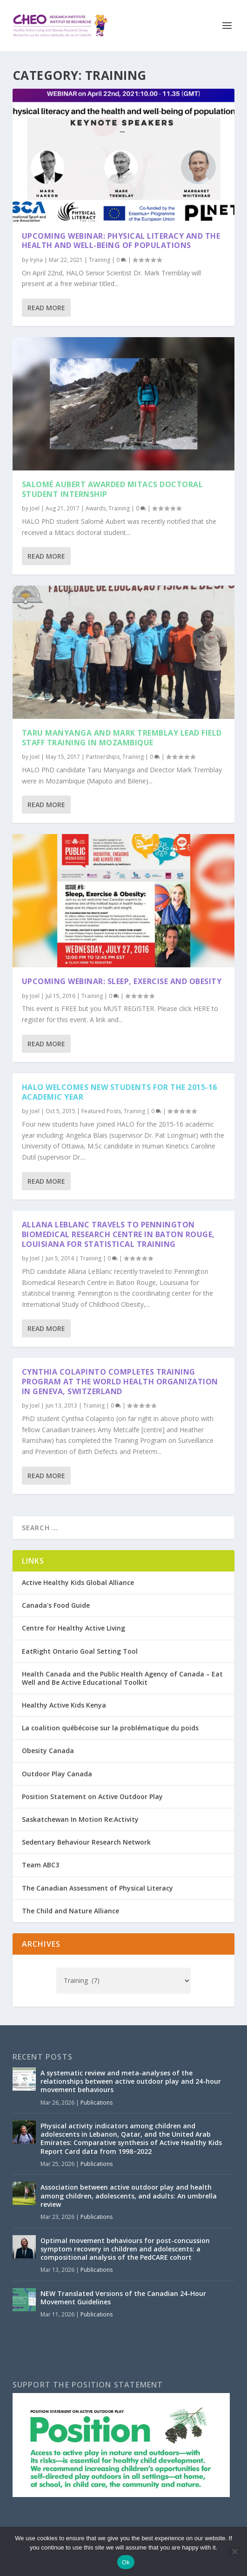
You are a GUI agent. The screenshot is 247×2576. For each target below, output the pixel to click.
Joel (35, 508)
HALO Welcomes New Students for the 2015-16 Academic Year (119, 1092)
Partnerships (103, 757)
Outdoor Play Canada (57, 1773)
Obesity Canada (48, 1750)
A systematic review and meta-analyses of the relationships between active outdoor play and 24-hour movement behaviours (130, 2081)
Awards (96, 508)
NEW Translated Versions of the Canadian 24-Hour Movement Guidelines (123, 2297)
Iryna (36, 260)
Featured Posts (101, 1111)
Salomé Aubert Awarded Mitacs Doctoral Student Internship (112, 489)
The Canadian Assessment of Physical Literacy (97, 1888)
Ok (126, 2562)
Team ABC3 (40, 1864)
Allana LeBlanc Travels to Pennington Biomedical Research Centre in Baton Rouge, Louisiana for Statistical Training (118, 1234)
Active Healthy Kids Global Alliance (78, 1582)
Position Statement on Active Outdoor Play (92, 1796)
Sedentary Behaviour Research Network (86, 1842)
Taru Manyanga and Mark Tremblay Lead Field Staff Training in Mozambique (122, 738)
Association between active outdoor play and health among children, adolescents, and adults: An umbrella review (128, 2195)
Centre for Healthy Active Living (73, 1628)
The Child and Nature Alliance (70, 1910)
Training (99, 260)
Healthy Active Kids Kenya (64, 1705)
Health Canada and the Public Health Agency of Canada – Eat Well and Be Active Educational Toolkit (122, 1678)
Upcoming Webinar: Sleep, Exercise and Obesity (122, 981)
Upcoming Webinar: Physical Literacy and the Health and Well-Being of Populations (121, 241)
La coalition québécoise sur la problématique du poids (110, 1727)
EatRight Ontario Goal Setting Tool (80, 1651)
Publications (96, 2102)
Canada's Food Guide (56, 1605)
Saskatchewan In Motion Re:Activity (80, 1819)
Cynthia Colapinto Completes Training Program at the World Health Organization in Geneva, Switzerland (120, 1381)
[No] (234, 2551)
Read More (46, 307)
